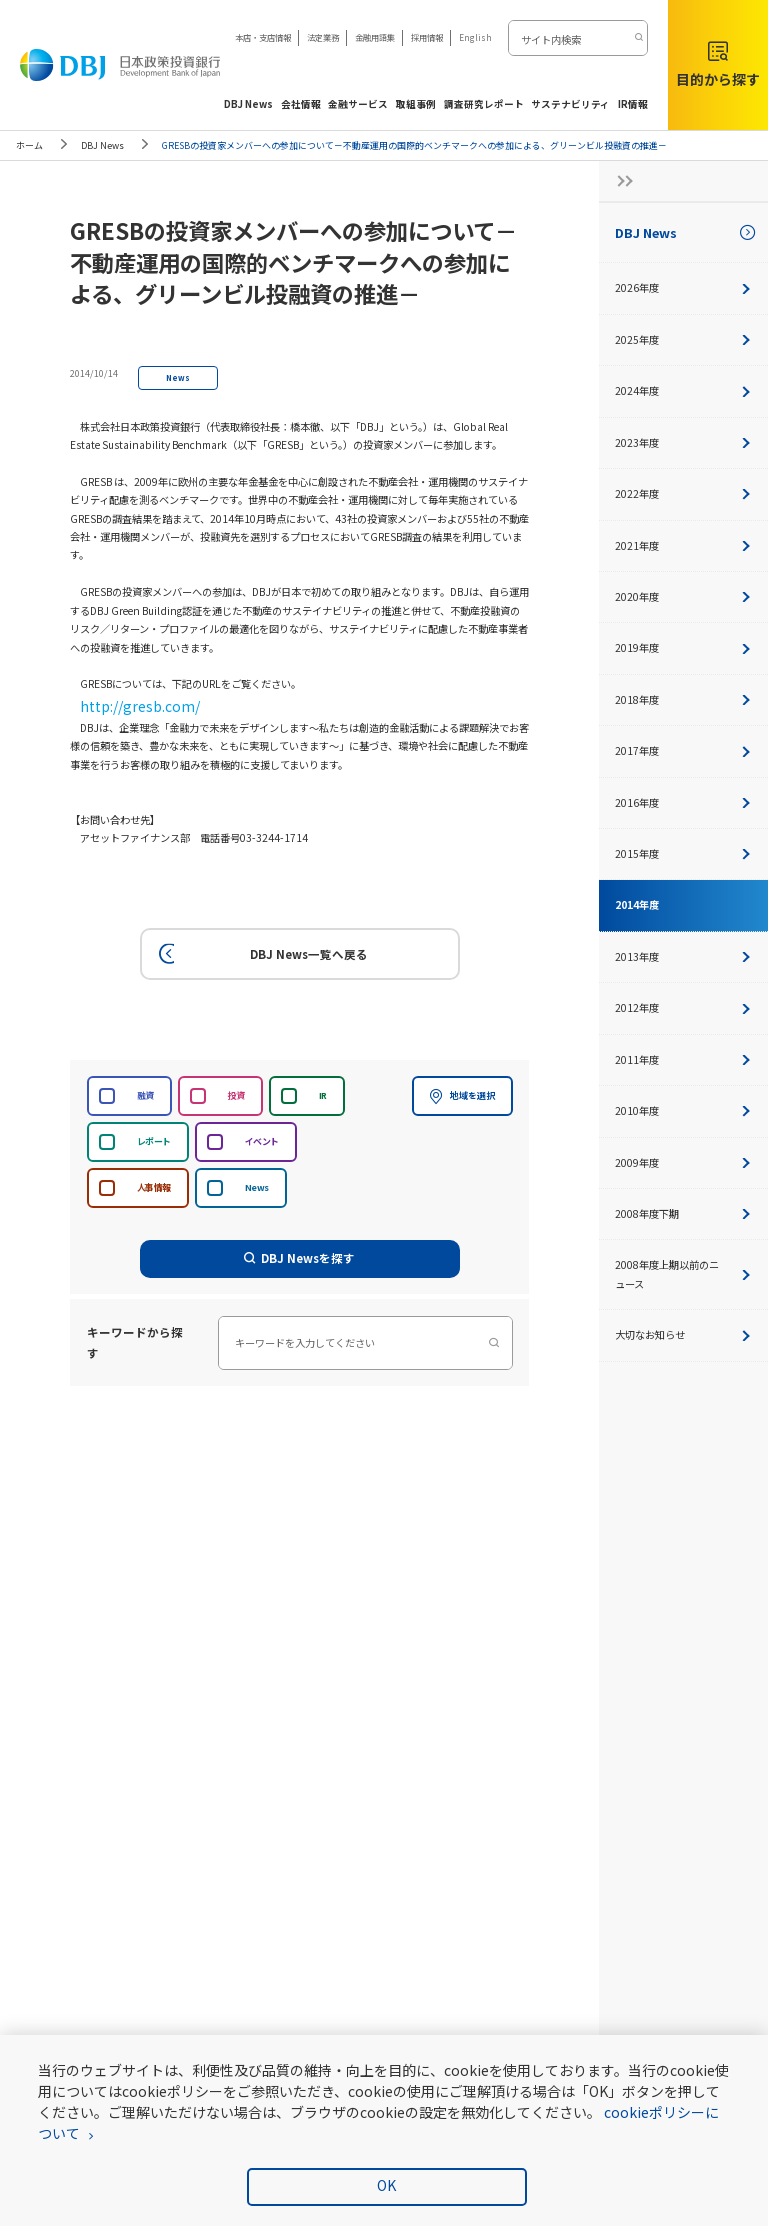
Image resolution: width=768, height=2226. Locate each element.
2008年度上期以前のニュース (683, 1273)
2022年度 (683, 493)
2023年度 (683, 442)
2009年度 (683, 1162)
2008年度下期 (683, 1213)
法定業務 (323, 37)
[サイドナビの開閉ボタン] (619, 181)
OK (386, 2185)
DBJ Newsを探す (300, 1252)
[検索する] (637, 38)
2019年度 (683, 647)
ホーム (29, 145)
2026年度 (683, 287)
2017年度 (683, 750)
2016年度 (683, 802)
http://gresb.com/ (123, 702)
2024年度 (683, 390)
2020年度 (683, 596)
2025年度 (683, 339)
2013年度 (683, 956)
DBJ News (102, 145)
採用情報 (427, 37)
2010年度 (683, 1110)
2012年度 (683, 1007)
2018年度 (683, 699)
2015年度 (683, 853)
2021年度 (683, 545)
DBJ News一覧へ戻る (260, 947)
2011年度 (683, 1059)
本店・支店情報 (263, 37)
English (475, 37)
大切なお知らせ (683, 1334)
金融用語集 (375, 37)
